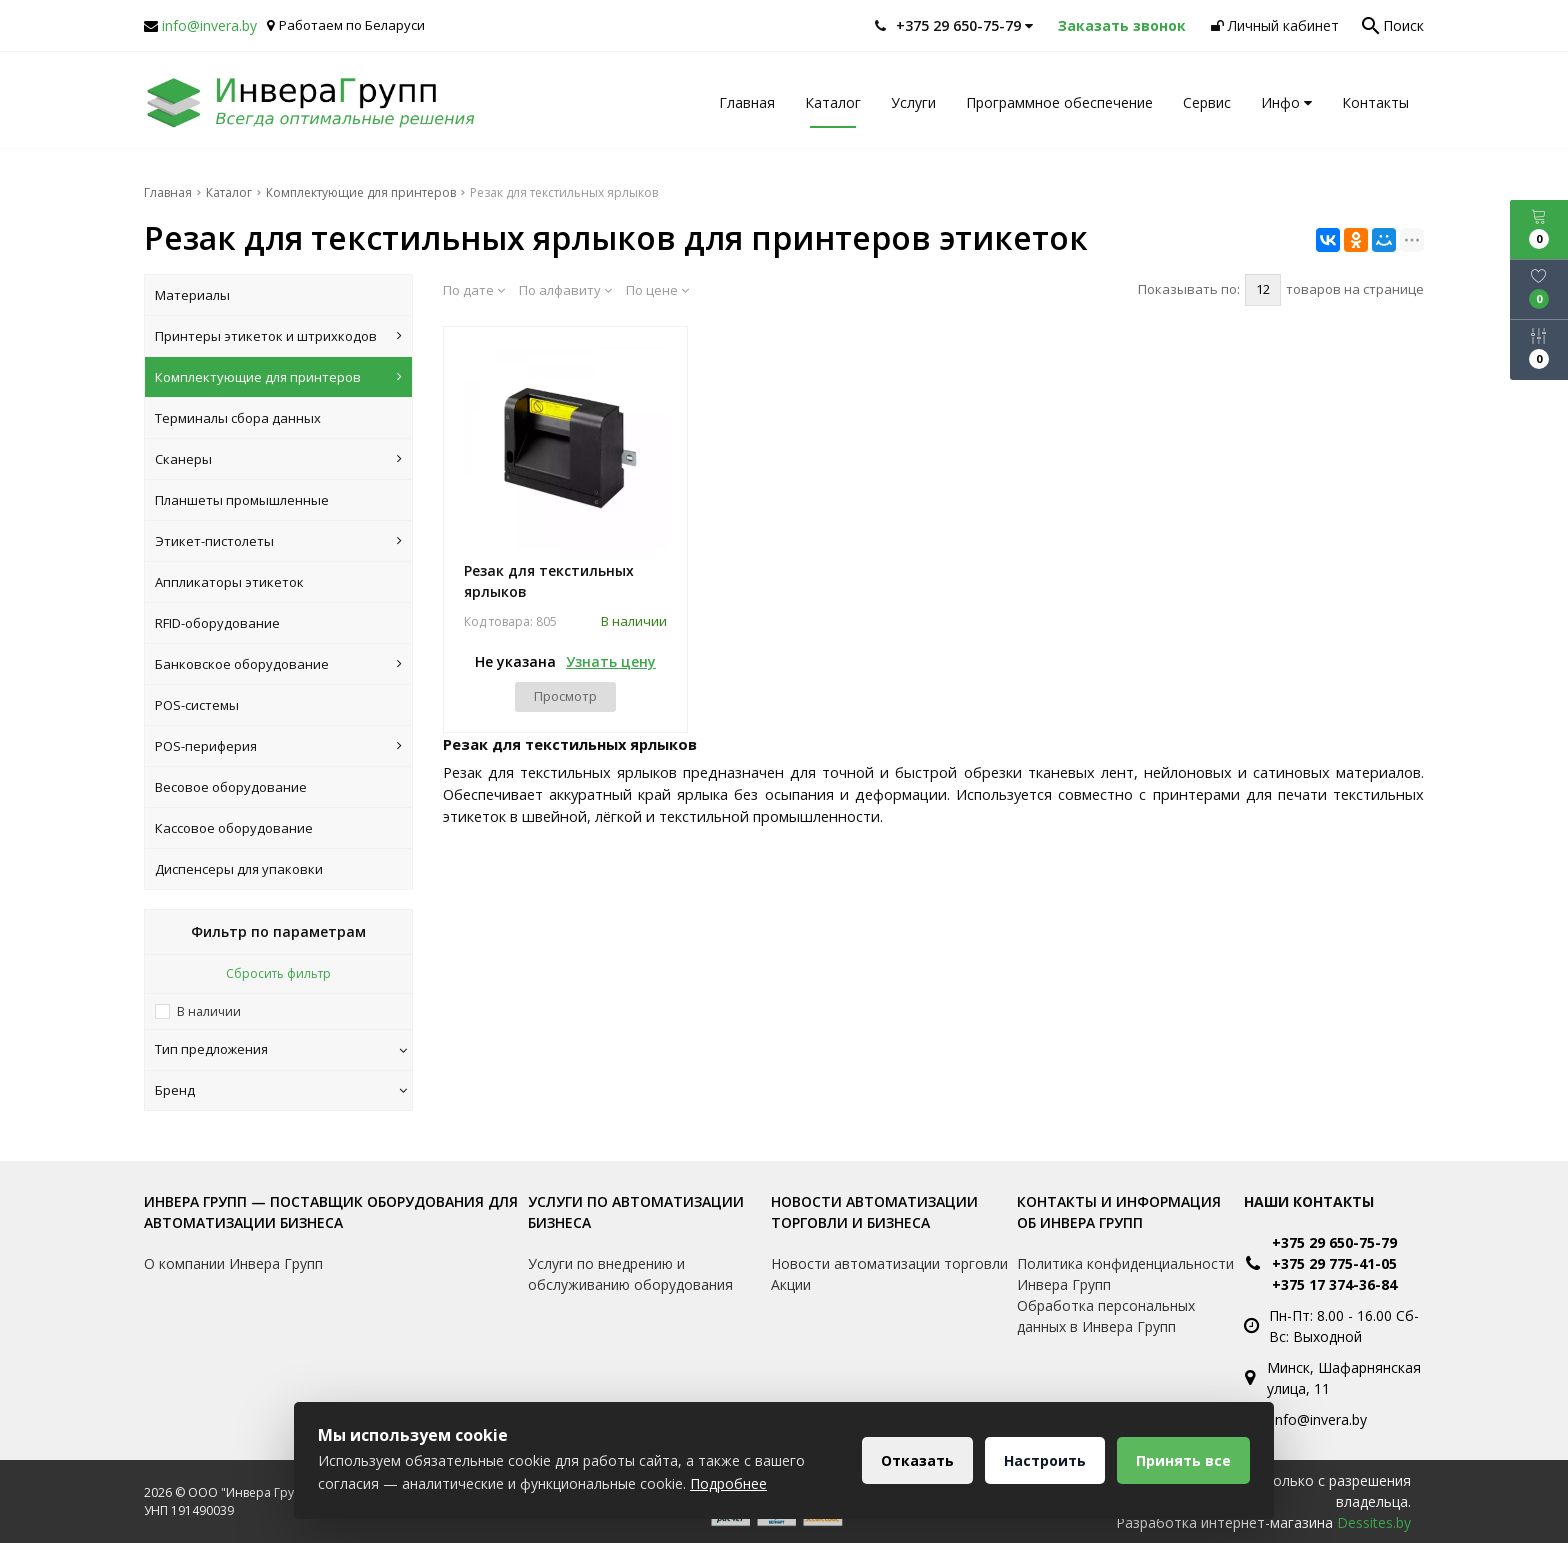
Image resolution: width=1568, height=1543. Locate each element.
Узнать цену (611, 661)
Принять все (1183, 1460)
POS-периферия (278, 746)
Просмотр (565, 696)
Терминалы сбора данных (238, 418)
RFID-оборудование (217, 623)
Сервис (1207, 102)
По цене (657, 290)
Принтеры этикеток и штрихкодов (278, 336)
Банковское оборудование (278, 664)
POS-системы (197, 705)
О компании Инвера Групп (233, 1263)
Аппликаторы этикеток (229, 582)
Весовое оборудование (231, 787)
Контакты (1375, 102)
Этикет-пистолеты (278, 541)
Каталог (833, 102)
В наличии (209, 1011)
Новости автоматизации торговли (889, 1263)
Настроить (1045, 1460)
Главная (747, 102)
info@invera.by (209, 25)
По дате (474, 290)
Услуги (913, 102)
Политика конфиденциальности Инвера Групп (1125, 1274)
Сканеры (278, 459)
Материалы (192, 295)
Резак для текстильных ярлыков (549, 581)
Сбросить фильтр (278, 973)
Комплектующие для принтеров (278, 377)
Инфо (1286, 102)
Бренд (281, 1090)
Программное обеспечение (1059, 102)
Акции (791, 1284)
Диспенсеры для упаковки (239, 869)
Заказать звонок (1122, 25)
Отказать (917, 1460)
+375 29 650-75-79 (1334, 1242)
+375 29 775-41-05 (1334, 1263)
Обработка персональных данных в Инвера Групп (1106, 1316)
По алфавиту (565, 290)
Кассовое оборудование (234, 828)
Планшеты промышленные (242, 500)
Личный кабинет (1275, 25)
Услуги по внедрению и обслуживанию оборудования (630, 1274)
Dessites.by (1374, 1522)
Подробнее (728, 1483)
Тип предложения (281, 1049)
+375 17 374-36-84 (1334, 1284)
